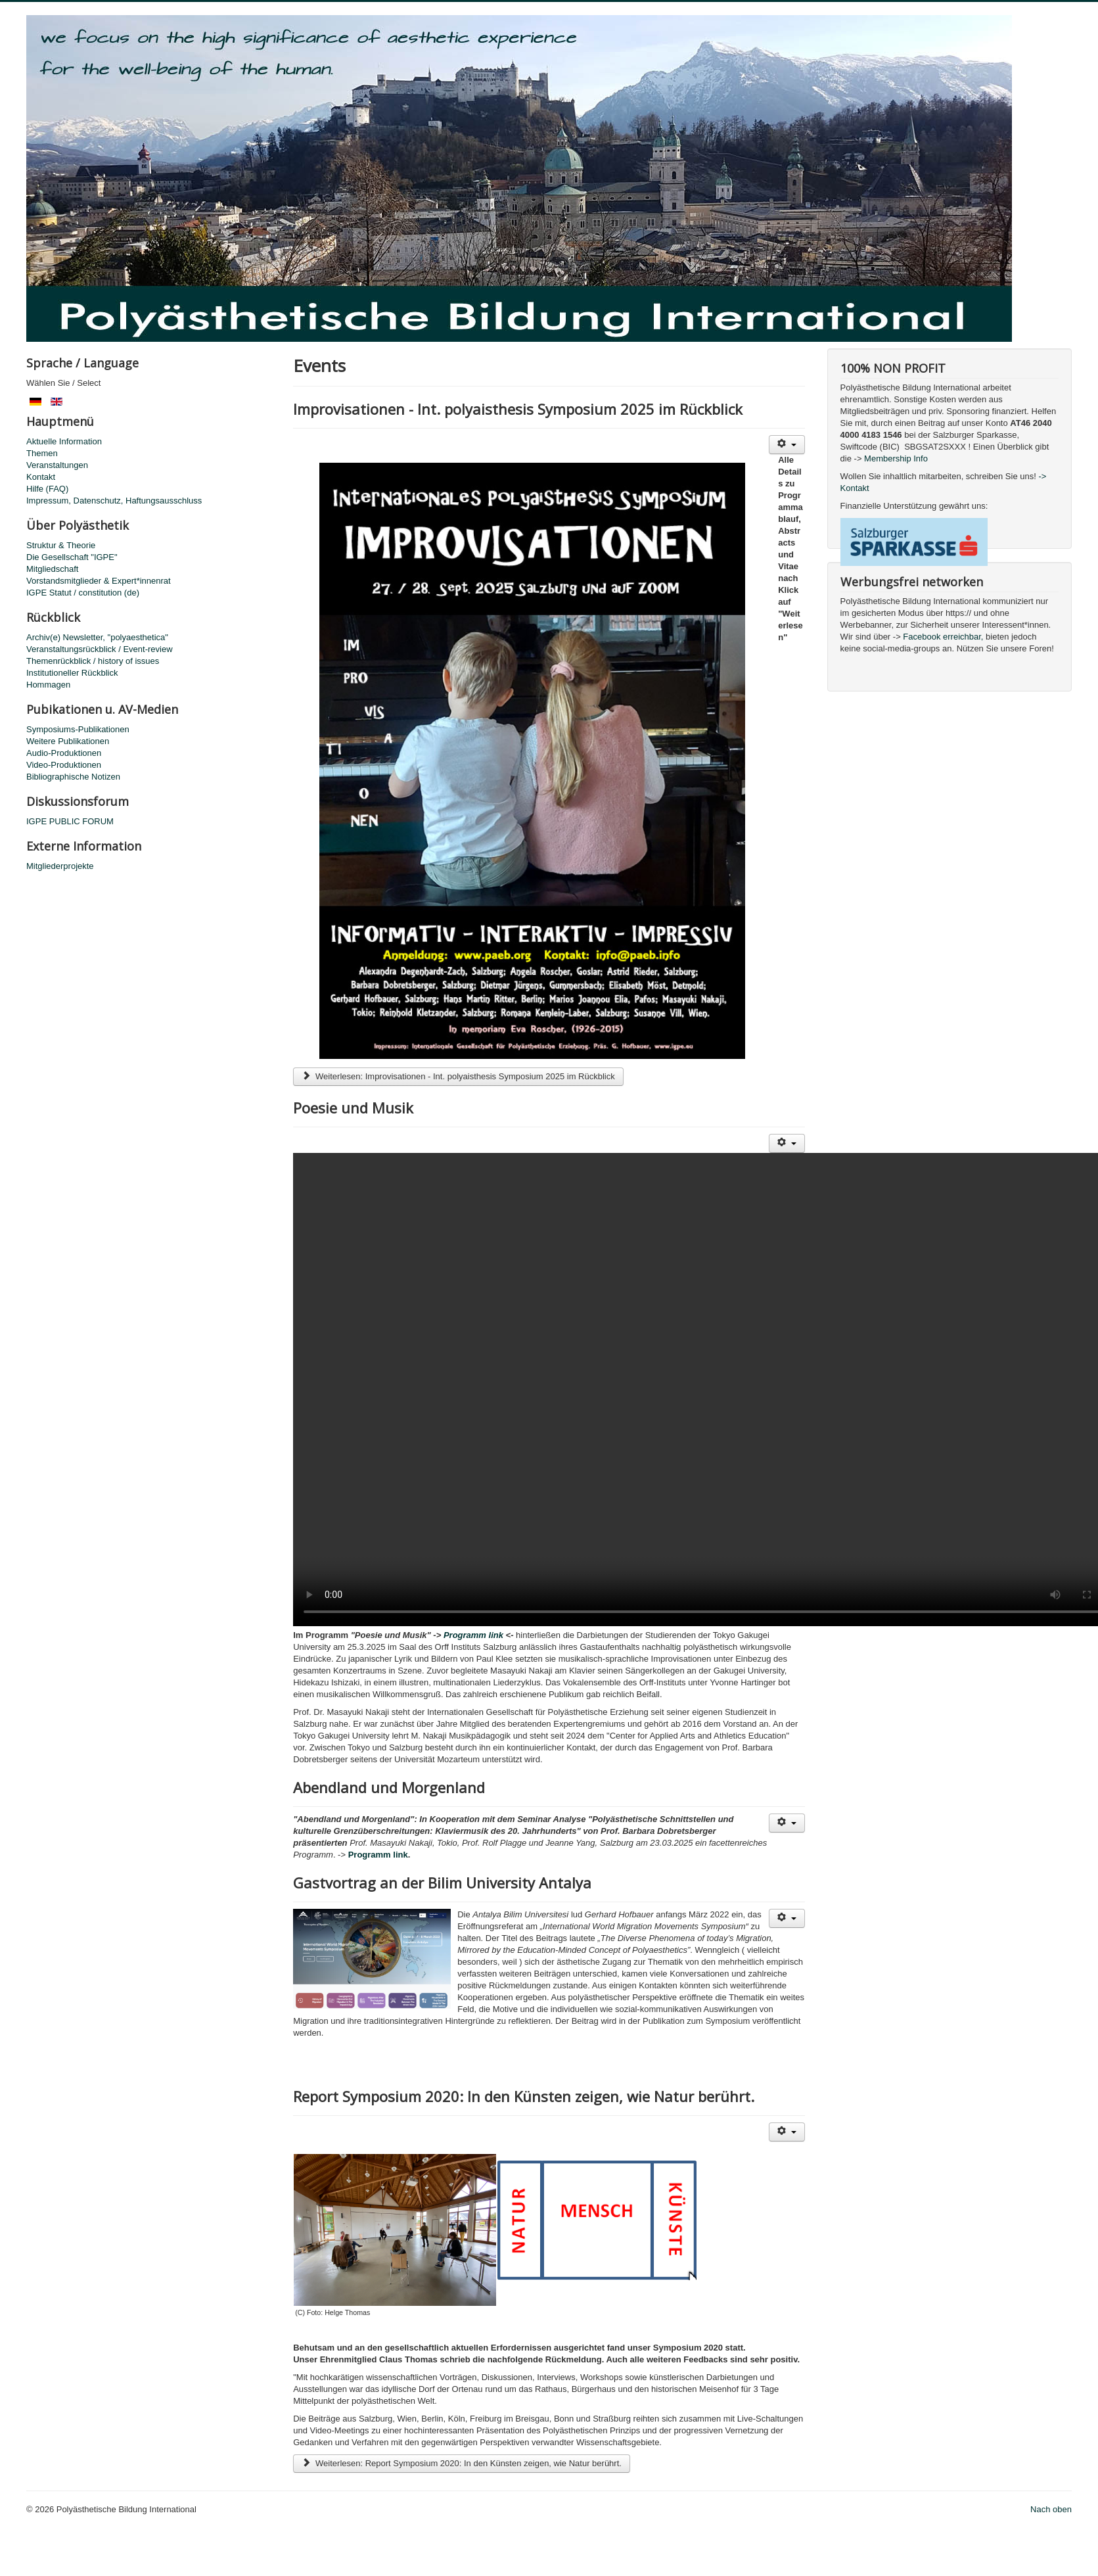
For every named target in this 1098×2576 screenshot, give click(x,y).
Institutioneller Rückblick (72, 673)
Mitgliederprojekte (60, 866)
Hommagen (48, 685)
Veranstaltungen (57, 465)
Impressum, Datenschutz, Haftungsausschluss (114, 500)
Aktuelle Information (64, 441)
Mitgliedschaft (52, 569)
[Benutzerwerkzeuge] (787, 444)
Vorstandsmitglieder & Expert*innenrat (98, 581)
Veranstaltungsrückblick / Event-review (99, 649)
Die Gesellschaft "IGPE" (72, 557)
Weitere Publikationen (67, 741)
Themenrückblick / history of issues (92, 661)
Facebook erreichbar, (944, 637)
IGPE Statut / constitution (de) (82, 592)
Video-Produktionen (63, 765)
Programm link (473, 1635)
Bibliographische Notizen (73, 777)
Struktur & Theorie (60, 545)
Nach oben (1051, 2509)
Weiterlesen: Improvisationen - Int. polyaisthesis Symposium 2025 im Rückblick (458, 1076)
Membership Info (896, 458)
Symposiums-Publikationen (77, 729)
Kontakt (40, 477)
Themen (42, 453)
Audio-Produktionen (63, 753)
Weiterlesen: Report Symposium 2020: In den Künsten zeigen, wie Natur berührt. (462, 2463)
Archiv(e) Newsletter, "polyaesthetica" (97, 637)
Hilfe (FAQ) (47, 489)
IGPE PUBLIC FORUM (70, 821)
